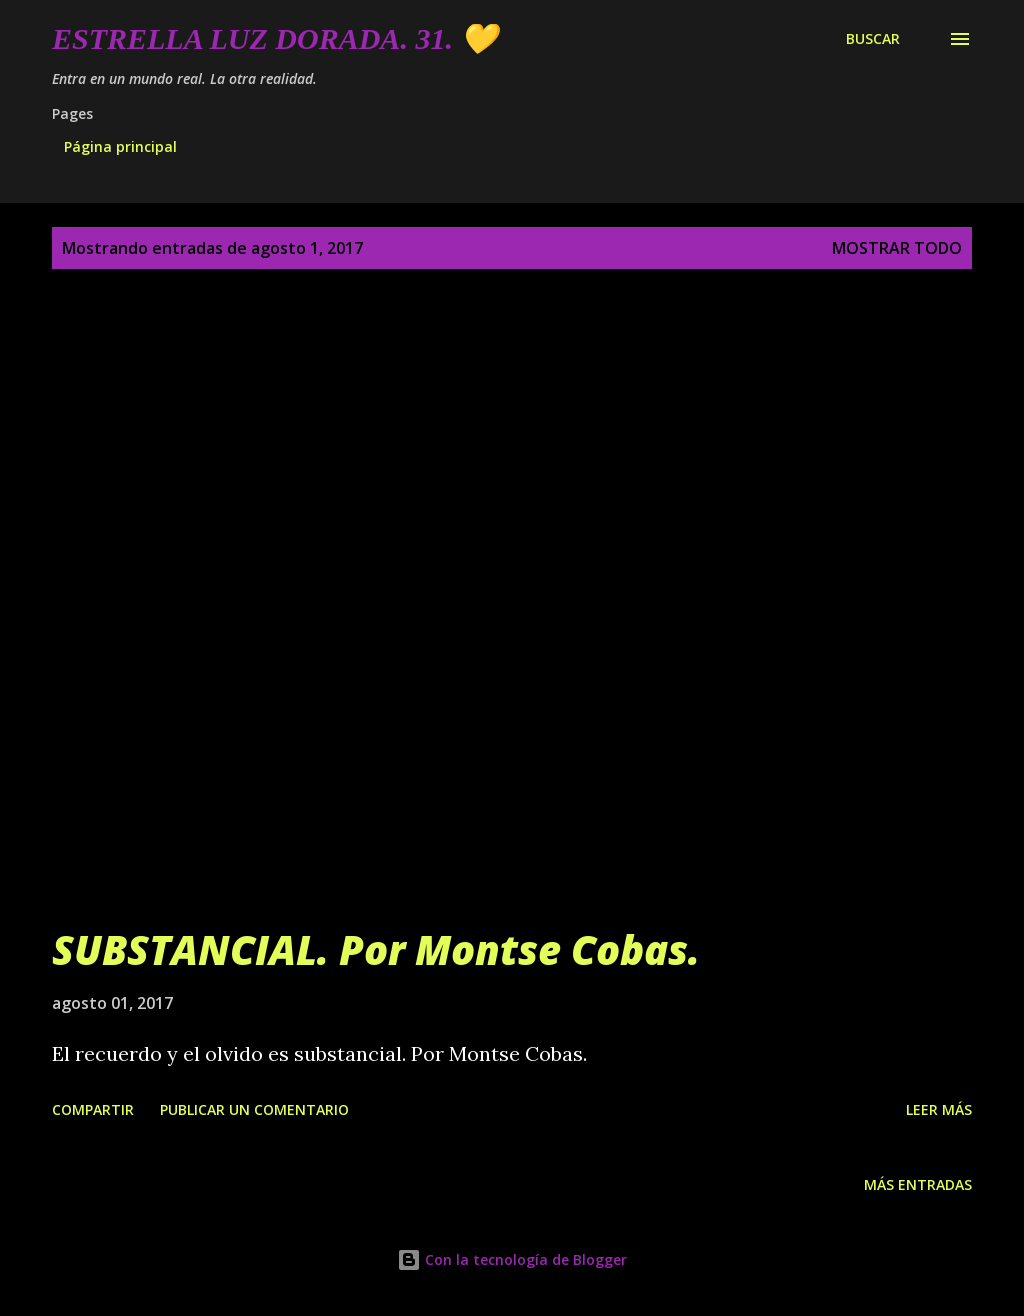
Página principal (120, 146)
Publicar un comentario (254, 1109)
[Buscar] (873, 39)
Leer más (939, 1109)
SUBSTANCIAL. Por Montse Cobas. (376, 949)
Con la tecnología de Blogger (512, 1259)
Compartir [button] (93, 1109)
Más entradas (918, 1184)
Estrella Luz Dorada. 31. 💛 (274, 38)
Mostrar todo (897, 248)
